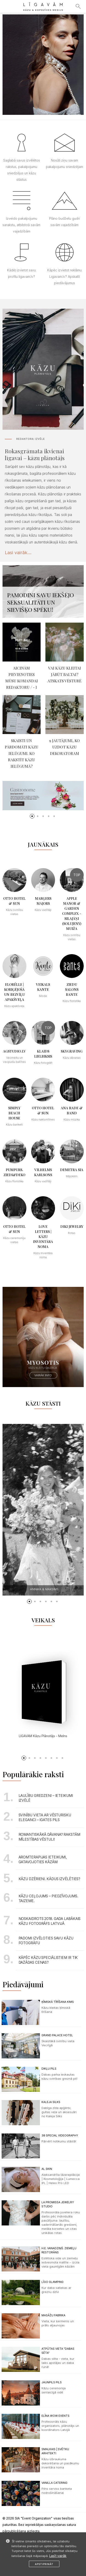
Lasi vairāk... (18, 552)
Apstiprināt (44, 2564)
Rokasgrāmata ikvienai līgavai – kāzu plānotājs (35, 454)
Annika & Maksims (44, 1589)
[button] (32, 816)
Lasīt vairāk (58, 2556)
